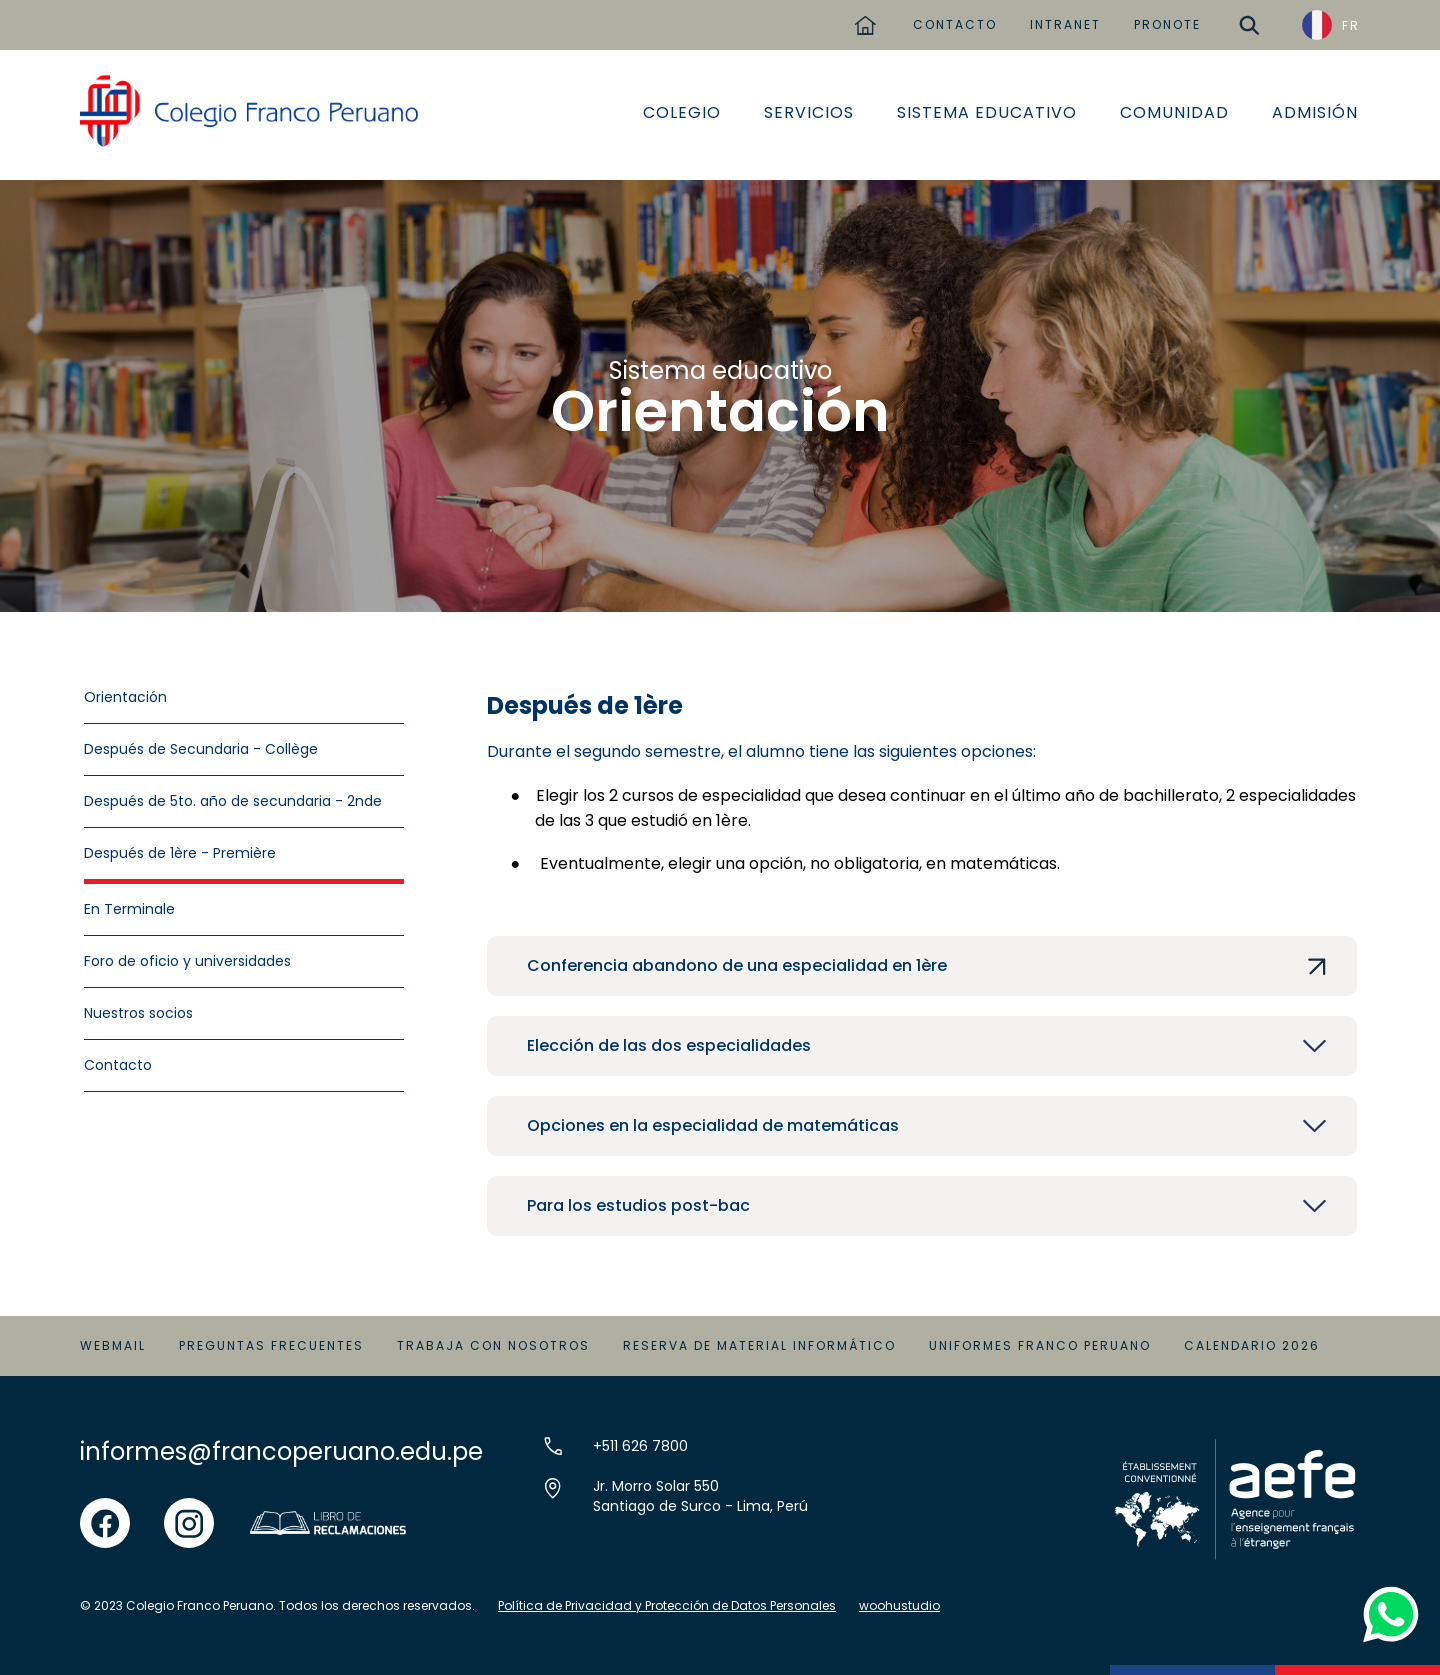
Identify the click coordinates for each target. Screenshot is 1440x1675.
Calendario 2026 (1252, 1345)
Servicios (809, 112)
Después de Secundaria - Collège (201, 749)
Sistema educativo (987, 112)
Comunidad (1174, 112)
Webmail (113, 1345)
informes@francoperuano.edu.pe (281, 1451)
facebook (105, 1509)
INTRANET (1065, 24)
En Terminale (129, 909)
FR (1351, 25)
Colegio (682, 112)
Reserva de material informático (759, 1345)
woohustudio (899, 1605)
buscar (1249, 17)
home (865, 17)
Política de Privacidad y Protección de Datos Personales (667, 1605)
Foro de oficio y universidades (187, 961)
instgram (189, 1509)
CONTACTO (955, 24)
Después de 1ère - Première (180, 853)
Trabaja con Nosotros (493, 1345)
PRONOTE (1167, 24)
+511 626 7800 (640, 1446)
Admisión (1315, 112)
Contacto (118, 1065)
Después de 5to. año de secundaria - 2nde (233, 801)
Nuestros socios (138, 1013)
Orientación (125, 697)
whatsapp (1386, 1592)
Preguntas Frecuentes (271, 1345)
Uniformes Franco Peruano (1040, 1345)
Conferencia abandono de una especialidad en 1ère (737, 965)
